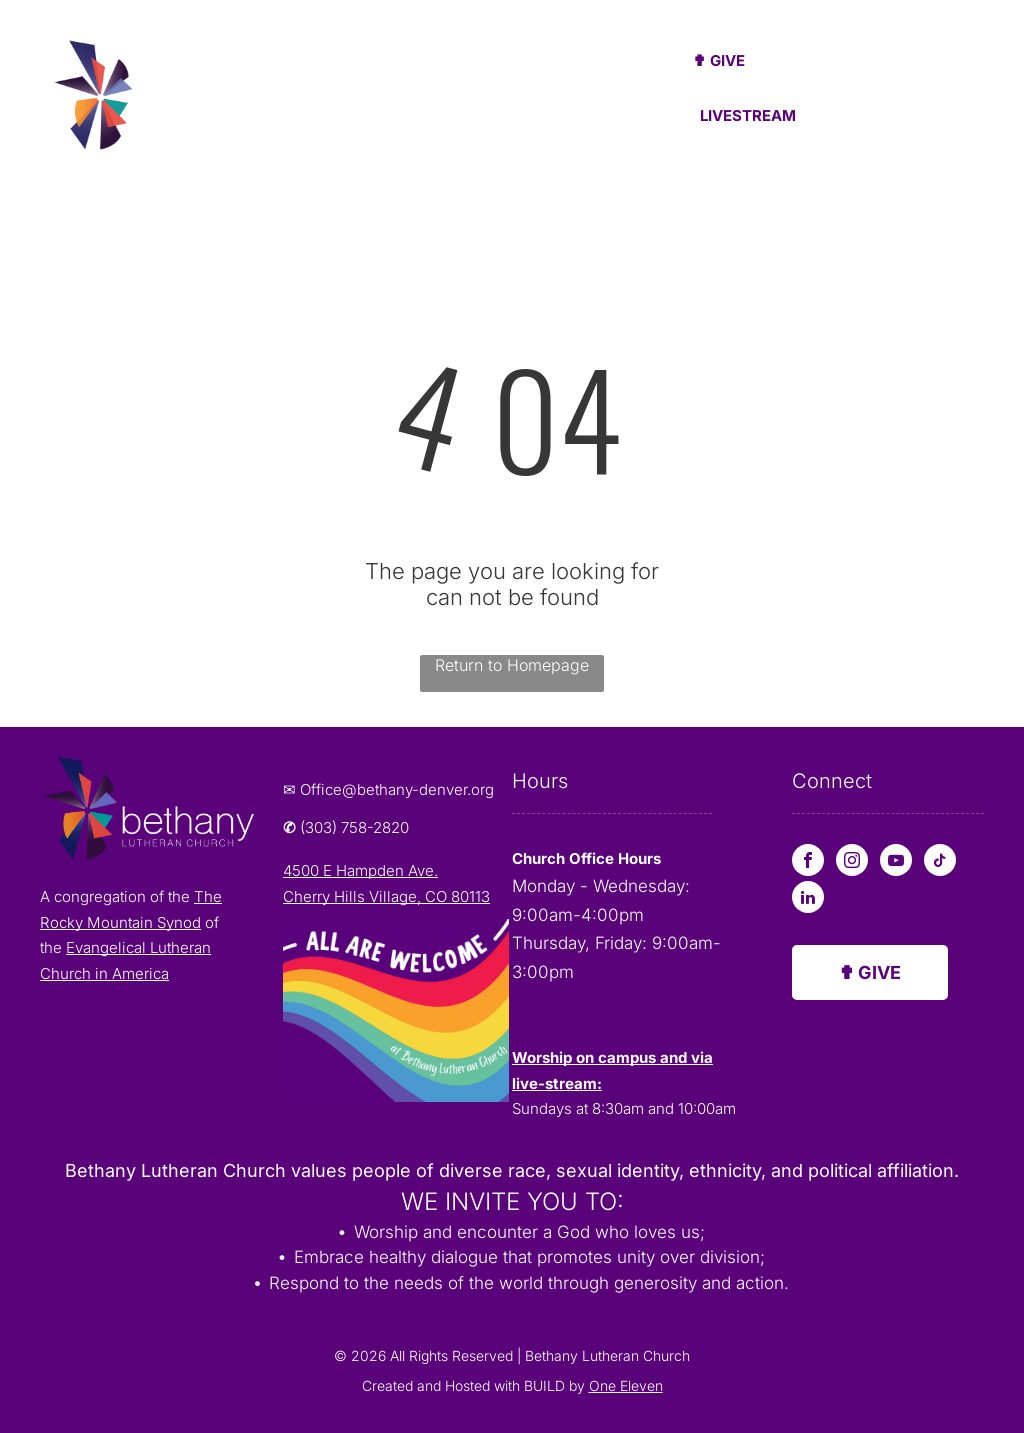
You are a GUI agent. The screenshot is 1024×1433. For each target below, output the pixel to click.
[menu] (980, 99)
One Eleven (626, 1385)
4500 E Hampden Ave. (360, 870)
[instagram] (852, 862)
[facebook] (808, 862)
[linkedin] (808, 899)
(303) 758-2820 (354, 827)
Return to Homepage (512, 665)
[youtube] (896, 862)
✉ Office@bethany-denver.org (388, 789)
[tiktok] (940, 862)
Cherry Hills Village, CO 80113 (386, 896)
